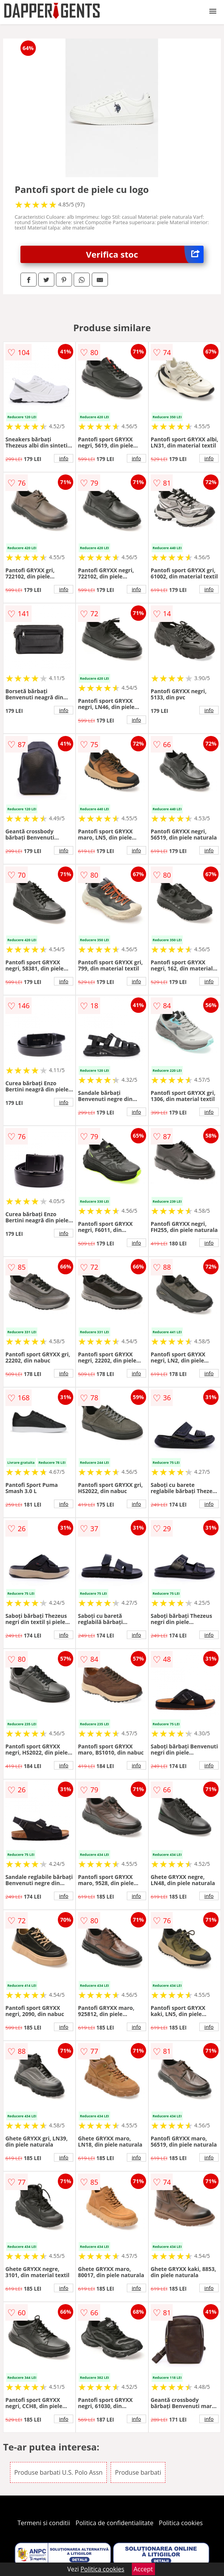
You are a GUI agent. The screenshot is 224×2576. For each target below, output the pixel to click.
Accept (143, 2569)
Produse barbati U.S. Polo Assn (58, 2472)
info (63, 458)
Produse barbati (138, 2472)
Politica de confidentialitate (114, 2523)
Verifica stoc (145, 254)
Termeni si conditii (43, 2523)
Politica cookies (181, 2523)
